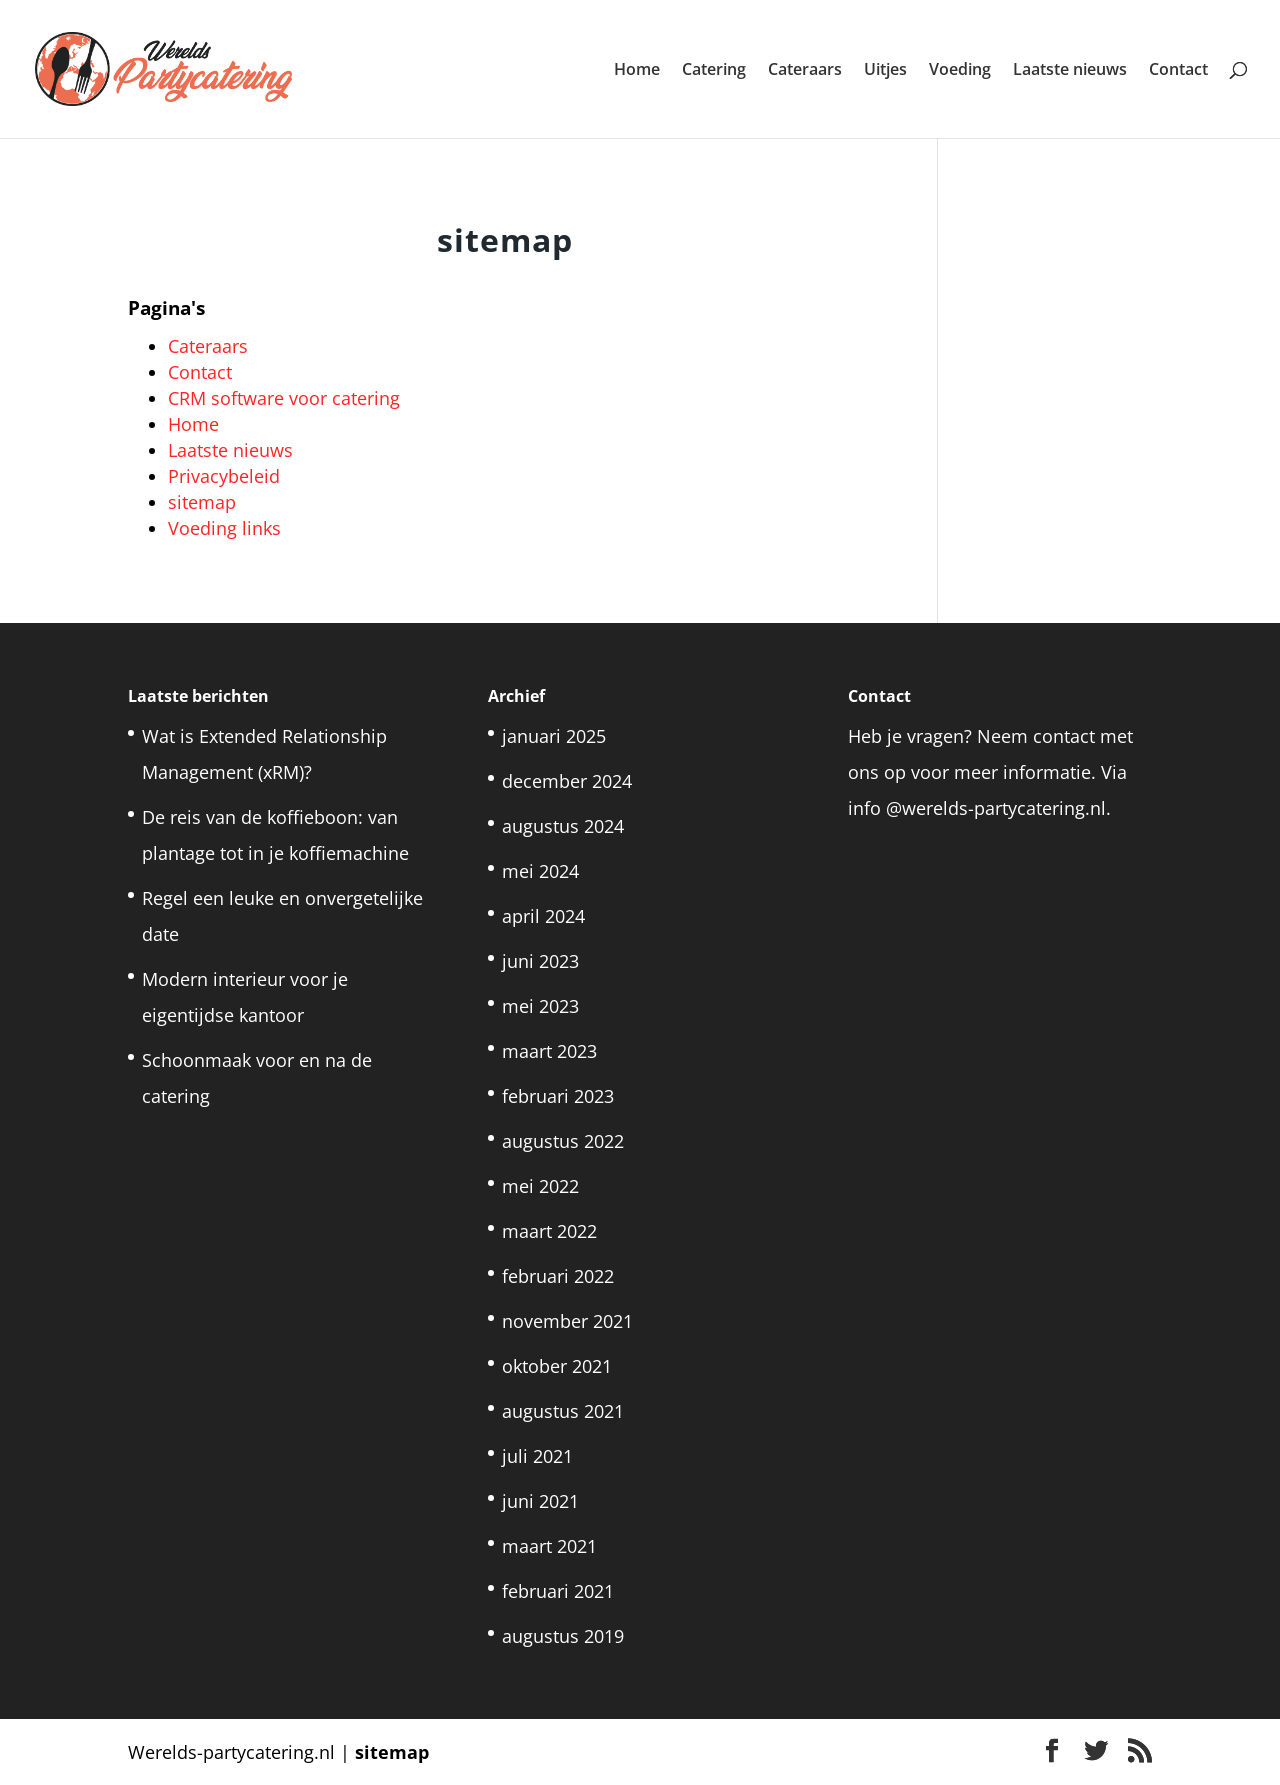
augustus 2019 (563, 1636)
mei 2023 (540, 1006)
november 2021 (567, 1321)
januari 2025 (554, 736)
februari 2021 (558, 1591)
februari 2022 (558, 1276)
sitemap (202, 502)
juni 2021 (540, 1501)
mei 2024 (540, 871)
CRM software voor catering (284, 398)
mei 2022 (540, 1186)
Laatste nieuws (1070, 71)
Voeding (960, 71)
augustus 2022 (563, 1141)
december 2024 (567, 781)
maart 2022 (549, 1231)
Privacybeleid (224, 476)
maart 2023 (549, 1051)
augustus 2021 (563, 1411)
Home (637, 71)
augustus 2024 (563, 826)
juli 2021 (537, 1456)
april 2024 (543, 916)
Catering (714, 71)
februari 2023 (558, 1096)
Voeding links (224, 528)
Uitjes (885, 71)
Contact (1178, 71)
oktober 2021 (557, 1366)
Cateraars (805, 71)
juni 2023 (540, 961)
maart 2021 (549, 1546)
